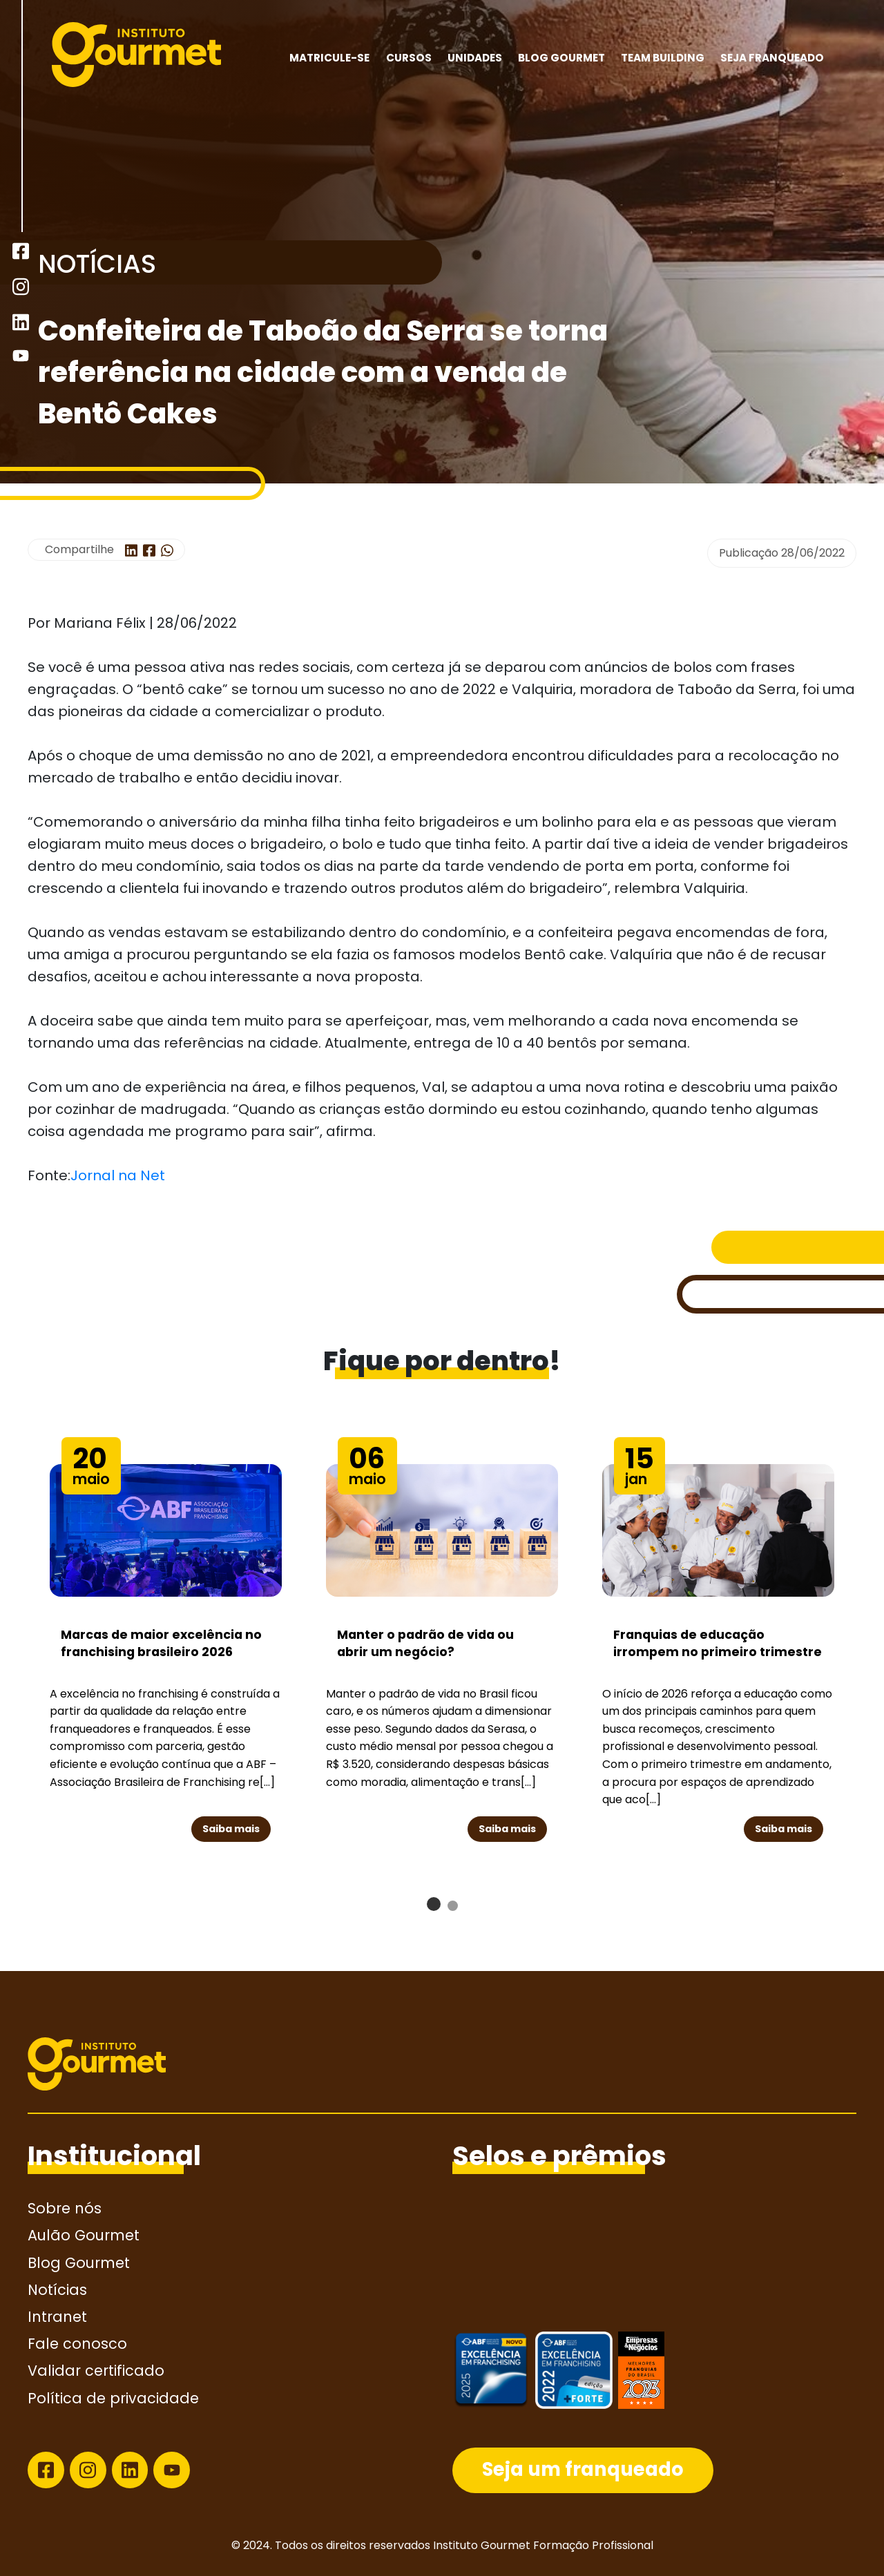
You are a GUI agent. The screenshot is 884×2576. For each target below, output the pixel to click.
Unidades (475, 57)
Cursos (409, 57)
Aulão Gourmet (84, 2235)
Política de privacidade (113, 2398)
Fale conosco (77, 2344)
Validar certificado (96, 2371)
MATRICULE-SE (329, 57)
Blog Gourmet (561, 57)
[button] (434, 1904)
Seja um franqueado (583, 2469)
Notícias (57, 2290)
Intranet (57, 2317)
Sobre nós (65, 2208)
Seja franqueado (772, 57)
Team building (662, 57)
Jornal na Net (117, 1175)
